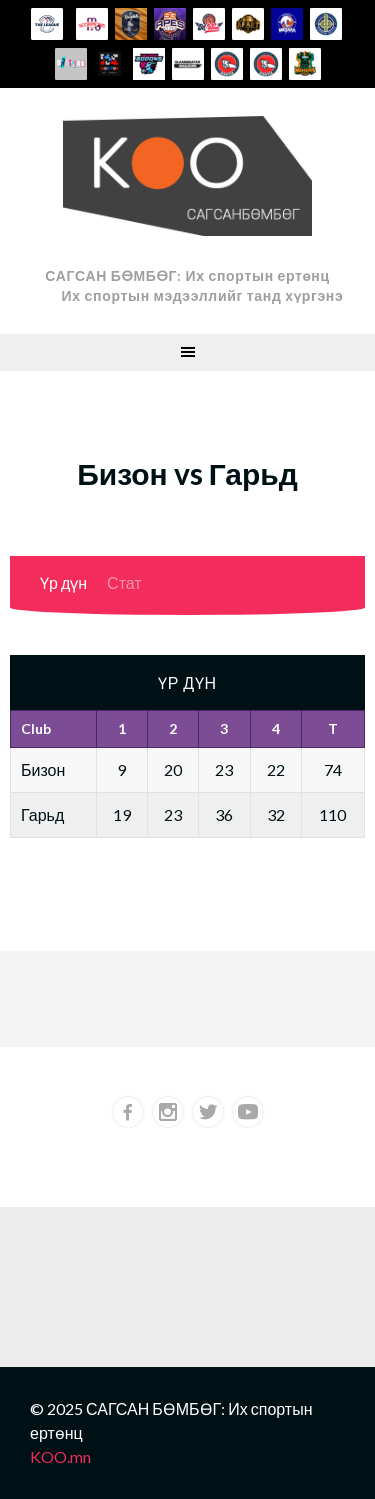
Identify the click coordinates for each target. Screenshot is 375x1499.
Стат (124, 582)
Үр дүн (63, 582)
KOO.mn (60, 1456)
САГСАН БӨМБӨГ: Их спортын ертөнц (187, 275)
